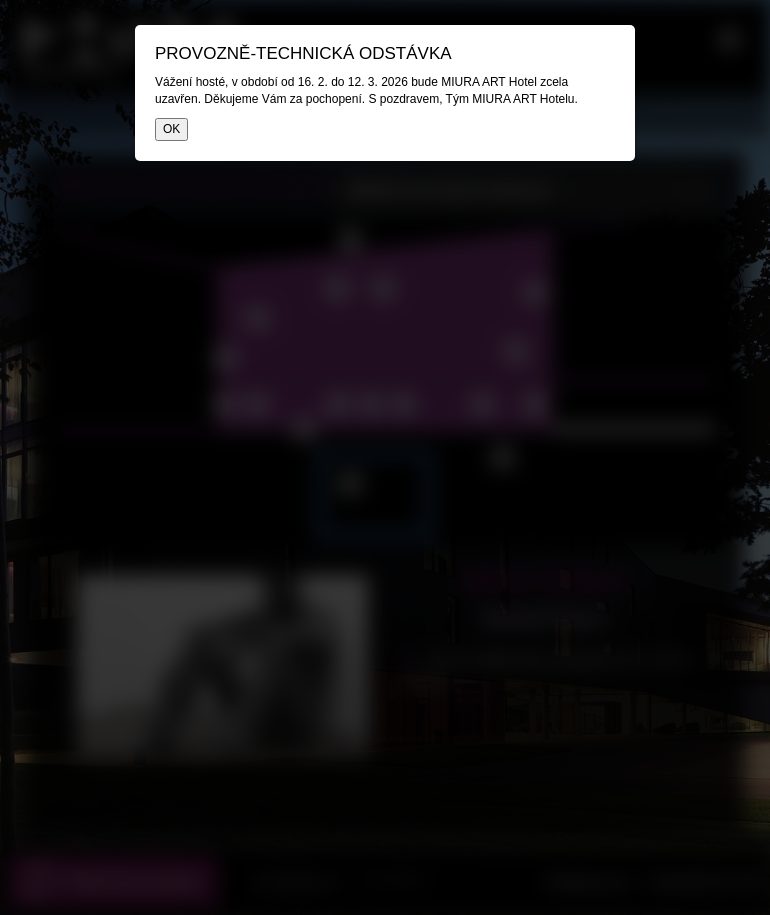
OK (171, 129)
